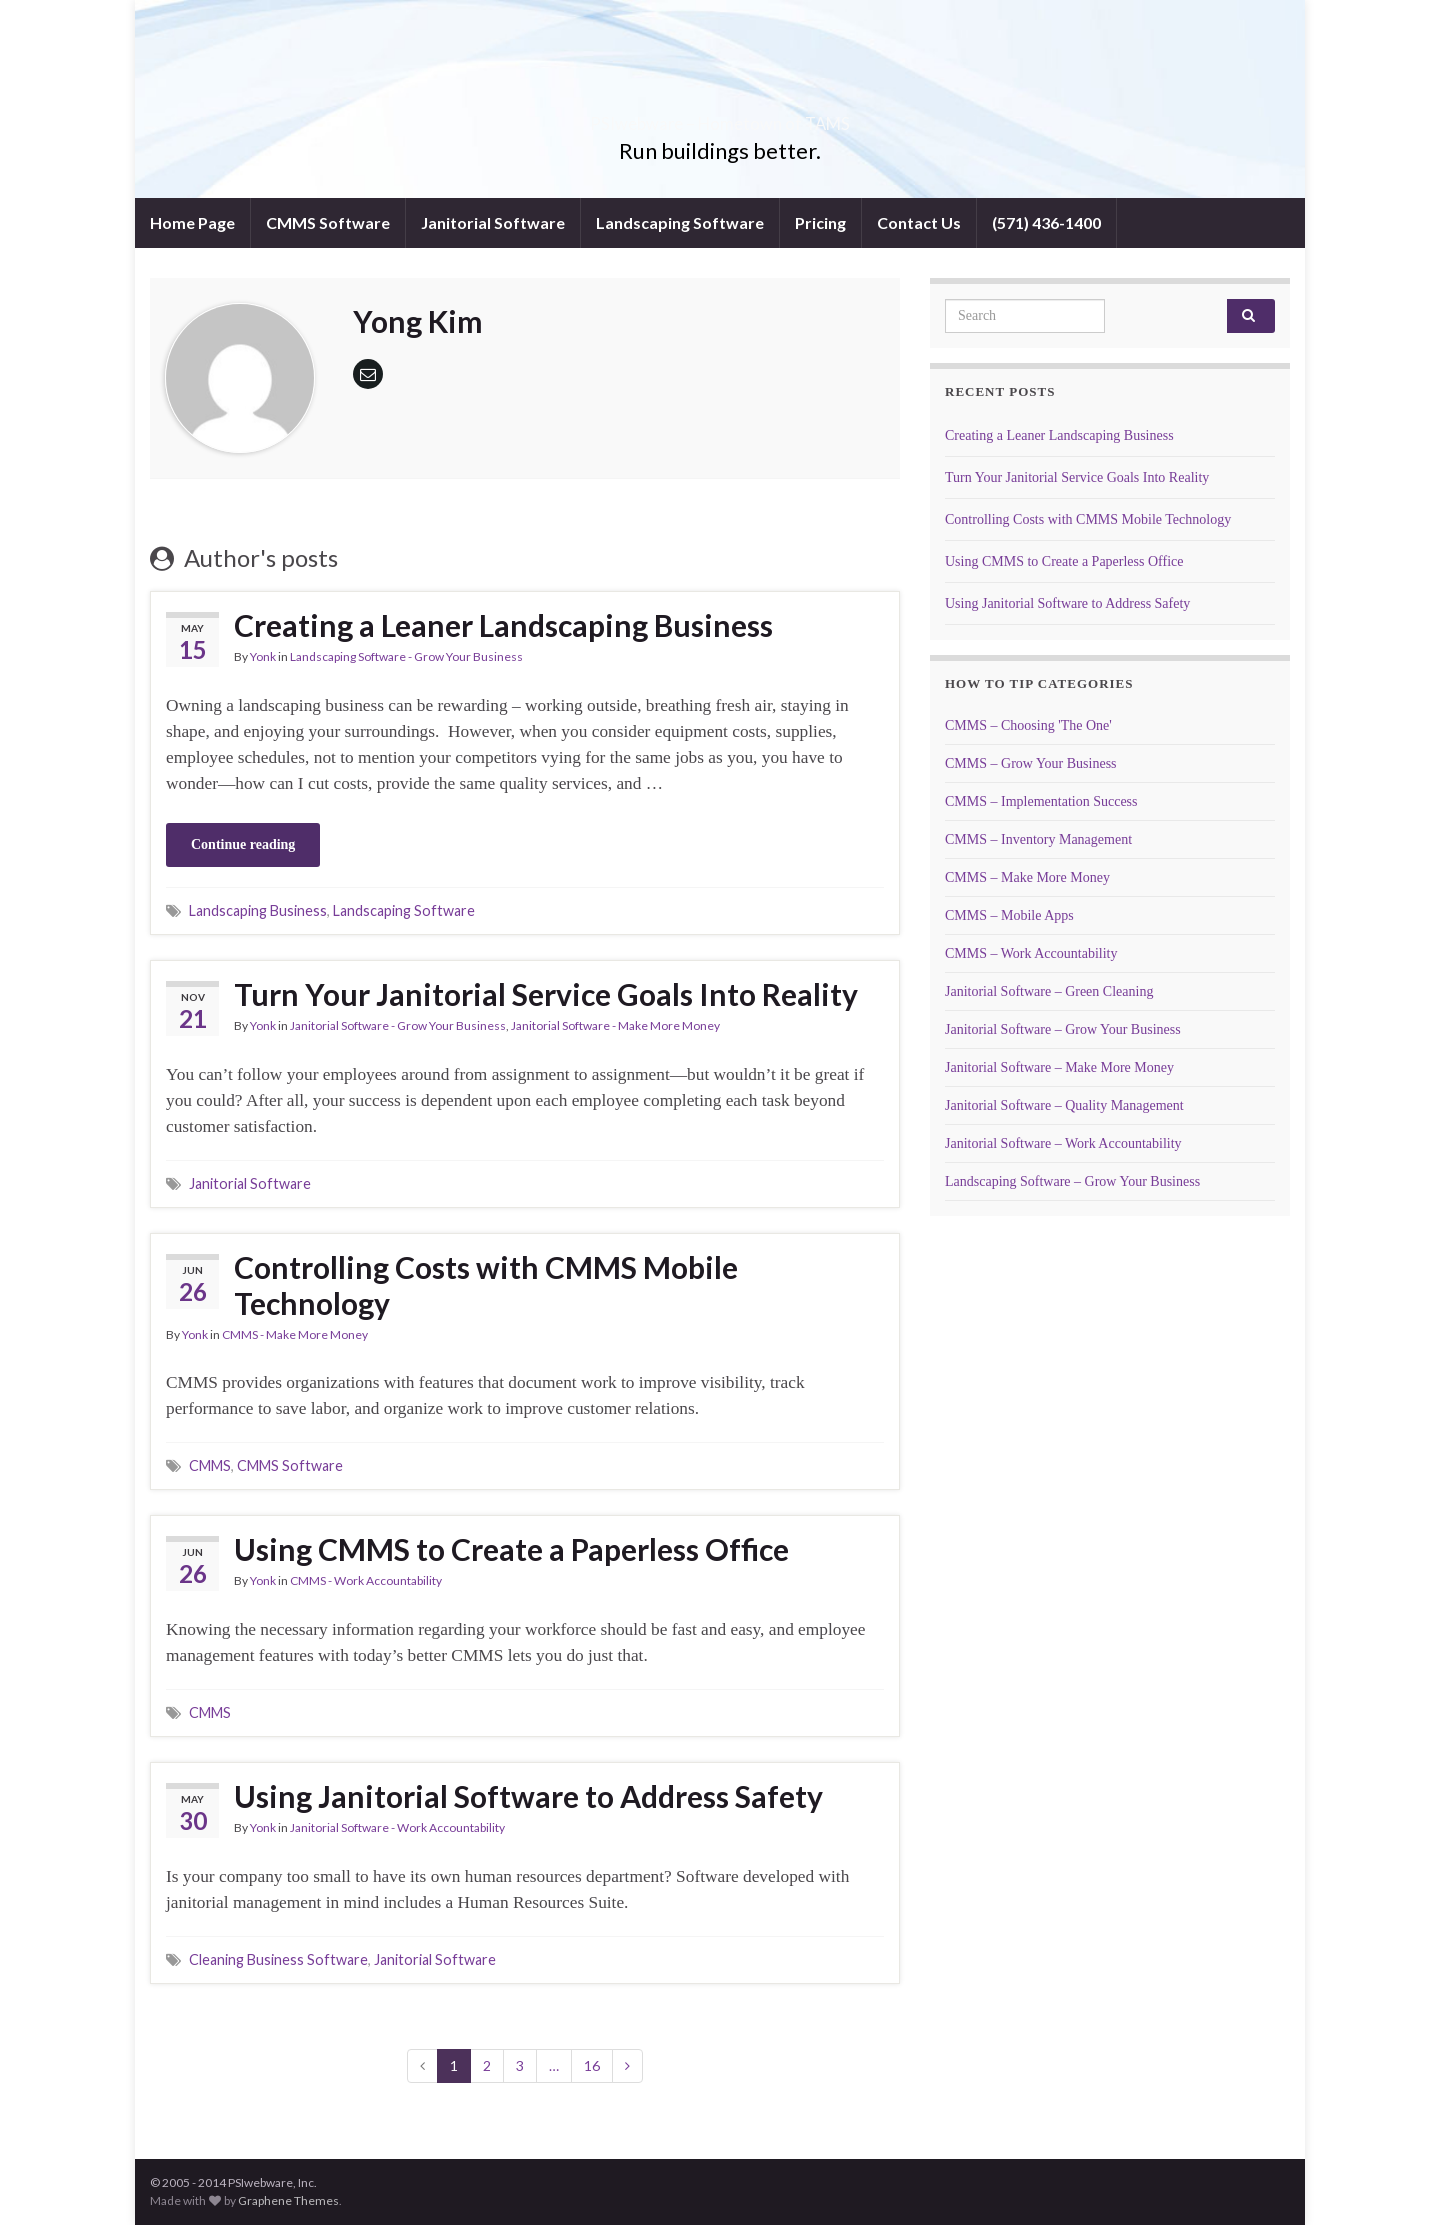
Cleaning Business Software (278, 1959)
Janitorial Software (493, 222)
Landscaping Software (680, 222)
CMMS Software (328, 222)
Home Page (192, 222)
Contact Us (919, 222)
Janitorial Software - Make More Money (615, 1025)
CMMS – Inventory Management (1038, 839)
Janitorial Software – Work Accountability (1063, 1143)
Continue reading (243, 844)
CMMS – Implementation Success (1041, 801)
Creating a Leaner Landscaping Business (503, 625)
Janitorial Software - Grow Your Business (398, 1025)
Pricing (820, 222)
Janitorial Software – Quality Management (1064, 1105)
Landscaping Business (258, 910)
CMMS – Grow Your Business (1031, 763)
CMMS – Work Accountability (1031, 953)
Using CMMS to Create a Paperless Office (511, 1549)
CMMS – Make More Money (1027, 877)
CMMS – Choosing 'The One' (1028, 725)
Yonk (263, 656)
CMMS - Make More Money (295, 1334)
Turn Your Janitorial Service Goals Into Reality (546, 994)
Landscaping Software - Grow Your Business (406, 656)
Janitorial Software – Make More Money (1059, 1067)
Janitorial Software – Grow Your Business (1063, 1029)
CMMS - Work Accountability (366, 1580)
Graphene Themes (288, 2200)
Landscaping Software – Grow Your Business (1072, 1181)
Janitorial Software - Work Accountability (397, 1827)
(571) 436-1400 (1046, 222)
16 (592, 2065)
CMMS (210, 1465)
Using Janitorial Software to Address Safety (528, 1796)
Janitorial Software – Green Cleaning (1049, 991)
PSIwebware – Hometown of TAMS (720, 117)
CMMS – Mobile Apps (1009, 915)
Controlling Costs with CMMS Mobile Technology (486, 1285)
